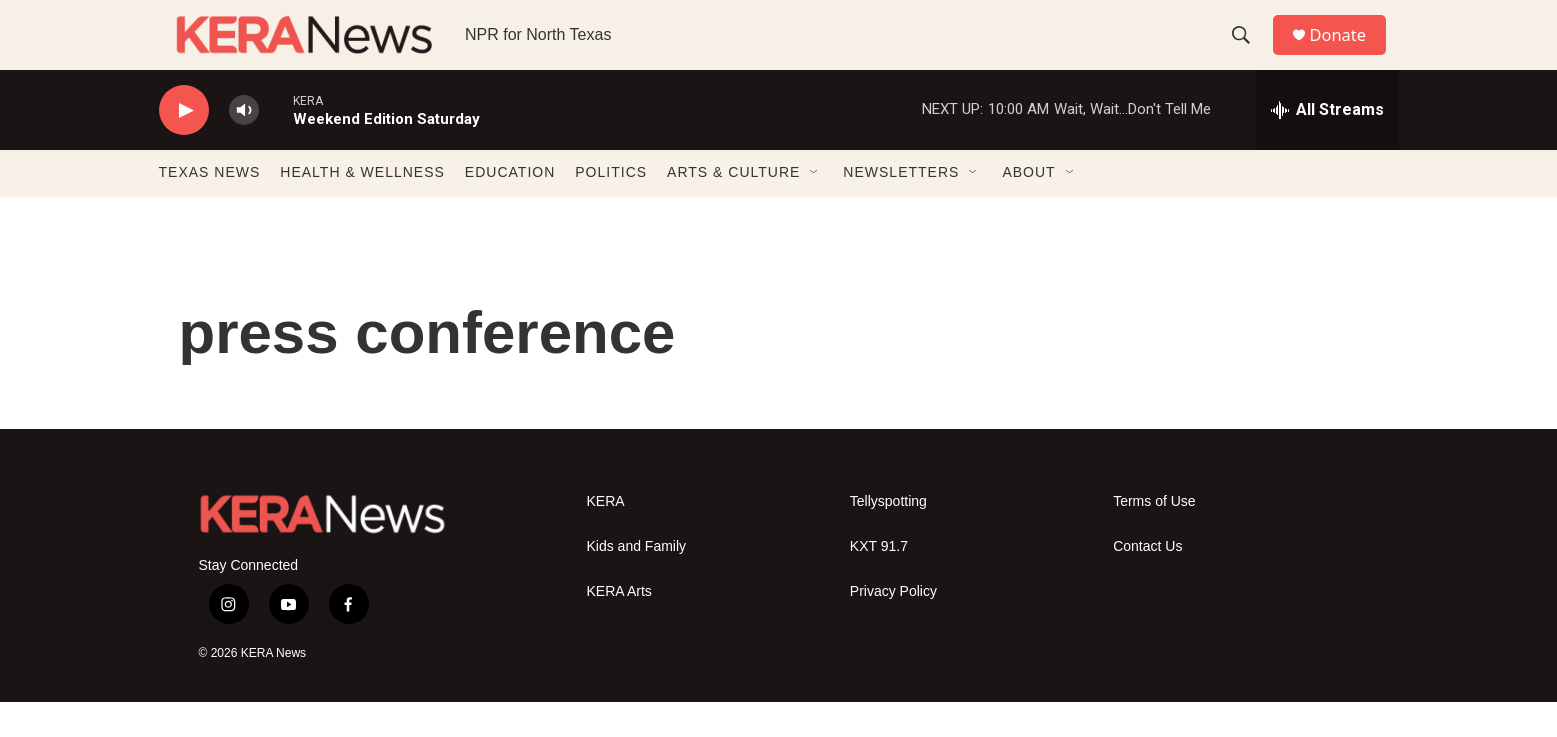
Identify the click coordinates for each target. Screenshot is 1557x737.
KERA (606, 536)
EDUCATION (510, 208)
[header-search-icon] (1248, 53)
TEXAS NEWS (210, 208)
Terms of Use (1154, 536)
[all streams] (1327, 145)
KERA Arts (619, 626)
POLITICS (611, 208)
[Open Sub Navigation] (815, 208)
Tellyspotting (888, 536)
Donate (1348, 52)
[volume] (244, 145)
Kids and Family (637, 581)
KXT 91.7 (879, 581)
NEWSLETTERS (901, 208)
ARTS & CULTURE (733, 208)
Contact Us (1147, 581)
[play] (184, 145)
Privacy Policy (893, 626)
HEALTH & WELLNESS (362, 208)
